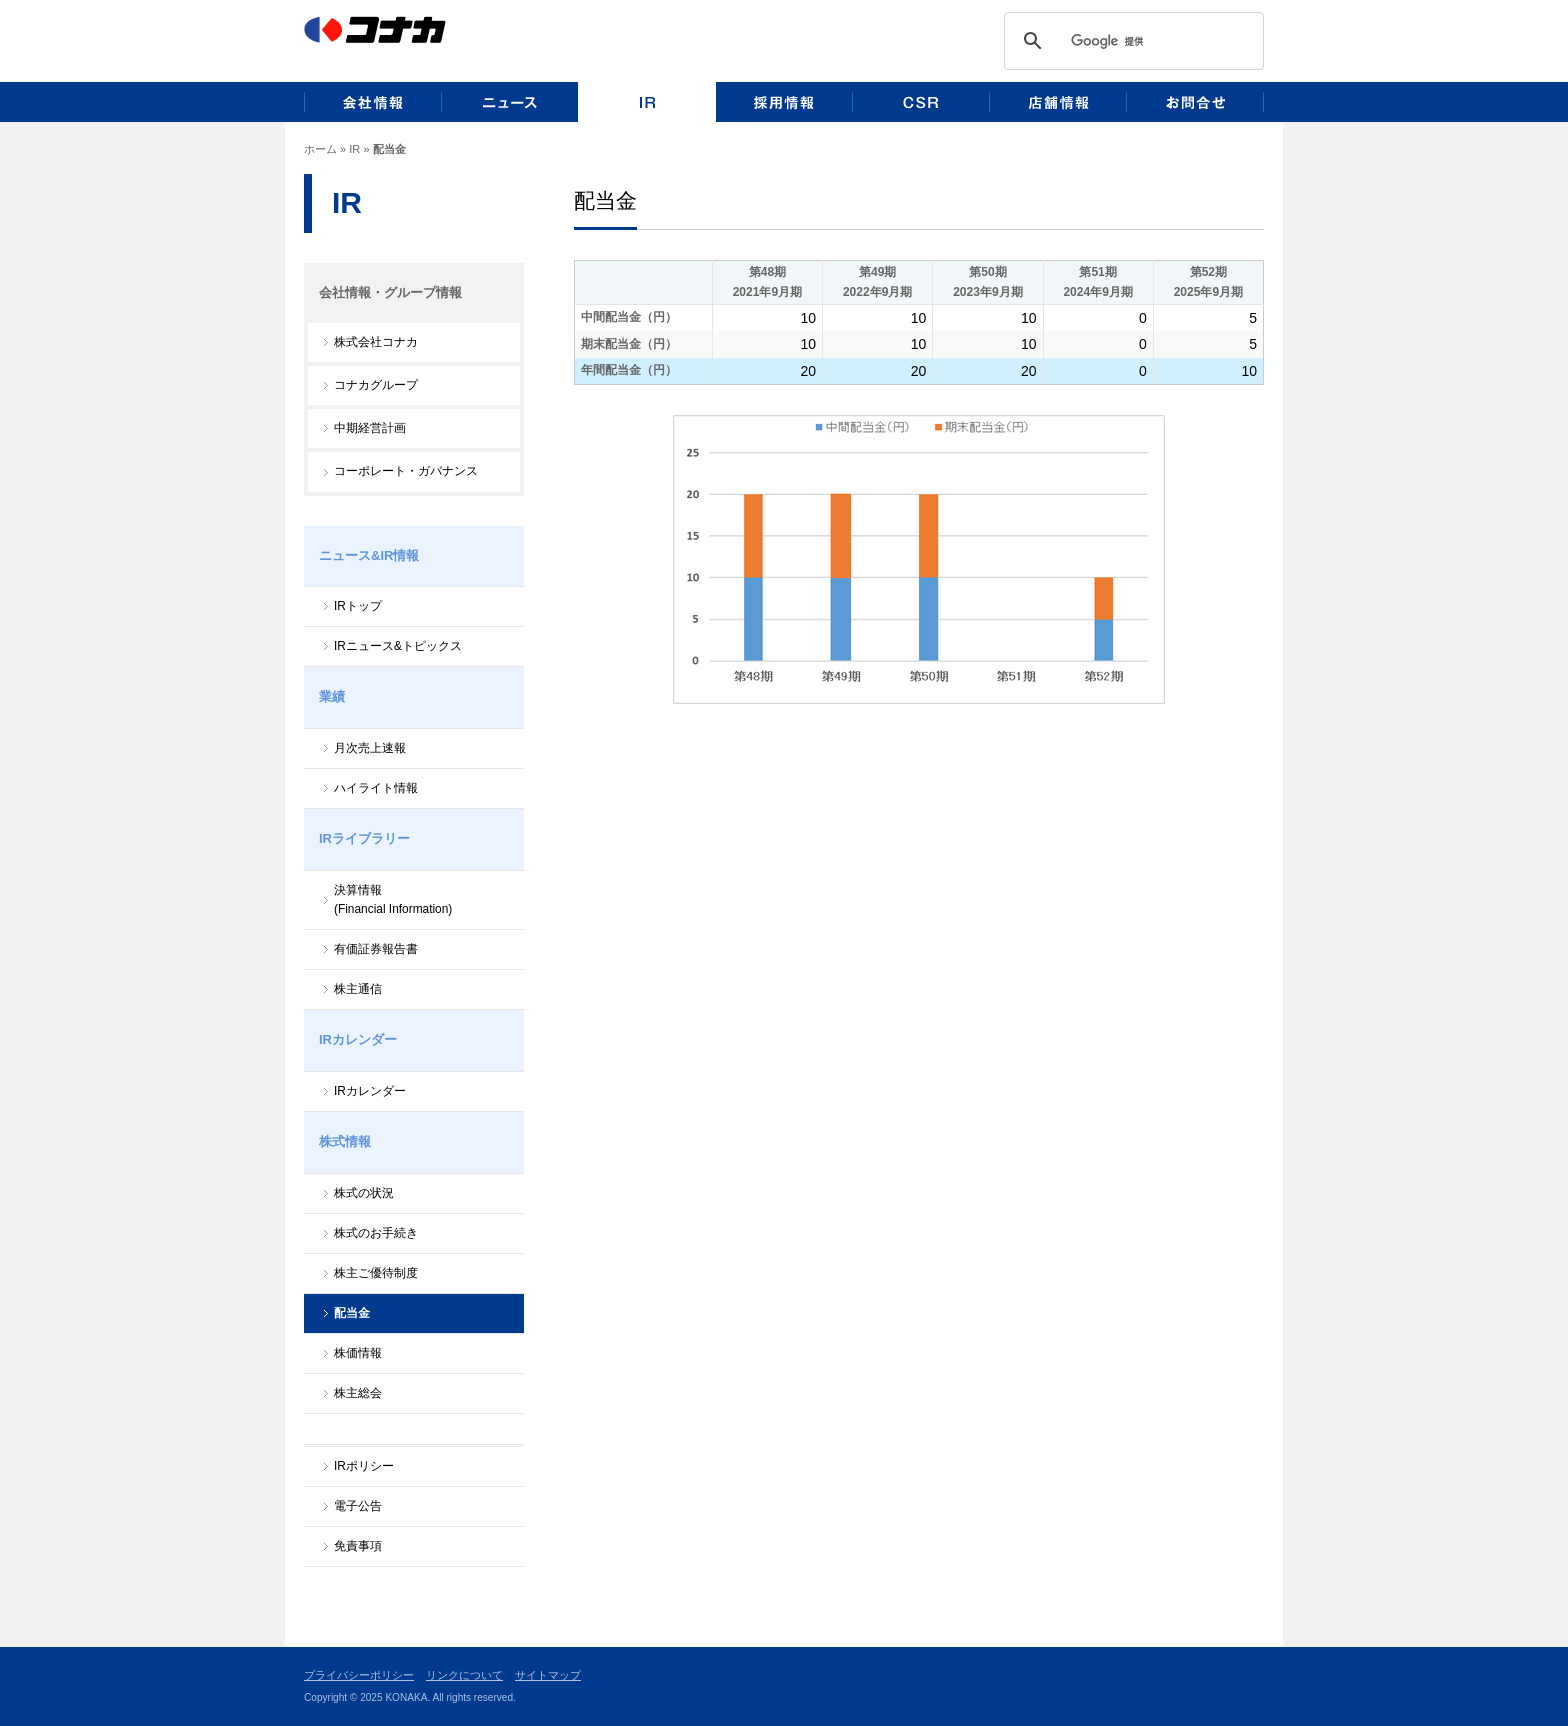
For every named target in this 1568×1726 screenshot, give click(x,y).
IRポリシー (364, 1466)
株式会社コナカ (376, 342)
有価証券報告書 (376, 949)
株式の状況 (364, 1193)
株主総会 (358, 1393)
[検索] (1162, 41)
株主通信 (358, 989)
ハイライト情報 (376, 788)
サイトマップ (548, 1675)
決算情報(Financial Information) (393, 899)
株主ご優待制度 (376, 1273)
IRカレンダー (370, 1091)
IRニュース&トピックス (398, 646)
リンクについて (464, 1675)
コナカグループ (376, 385)
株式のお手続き (376, 1233)
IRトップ (358, 606)
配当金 (352, 1313)
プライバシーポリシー (359, 1675)
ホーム (320, 149)
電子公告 (358, 1506)
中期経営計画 (370, 428)
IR (354, 149)
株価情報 (358, 1353)
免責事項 (358, 1546)
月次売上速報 (370, 748)
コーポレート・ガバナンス (406, 471)
